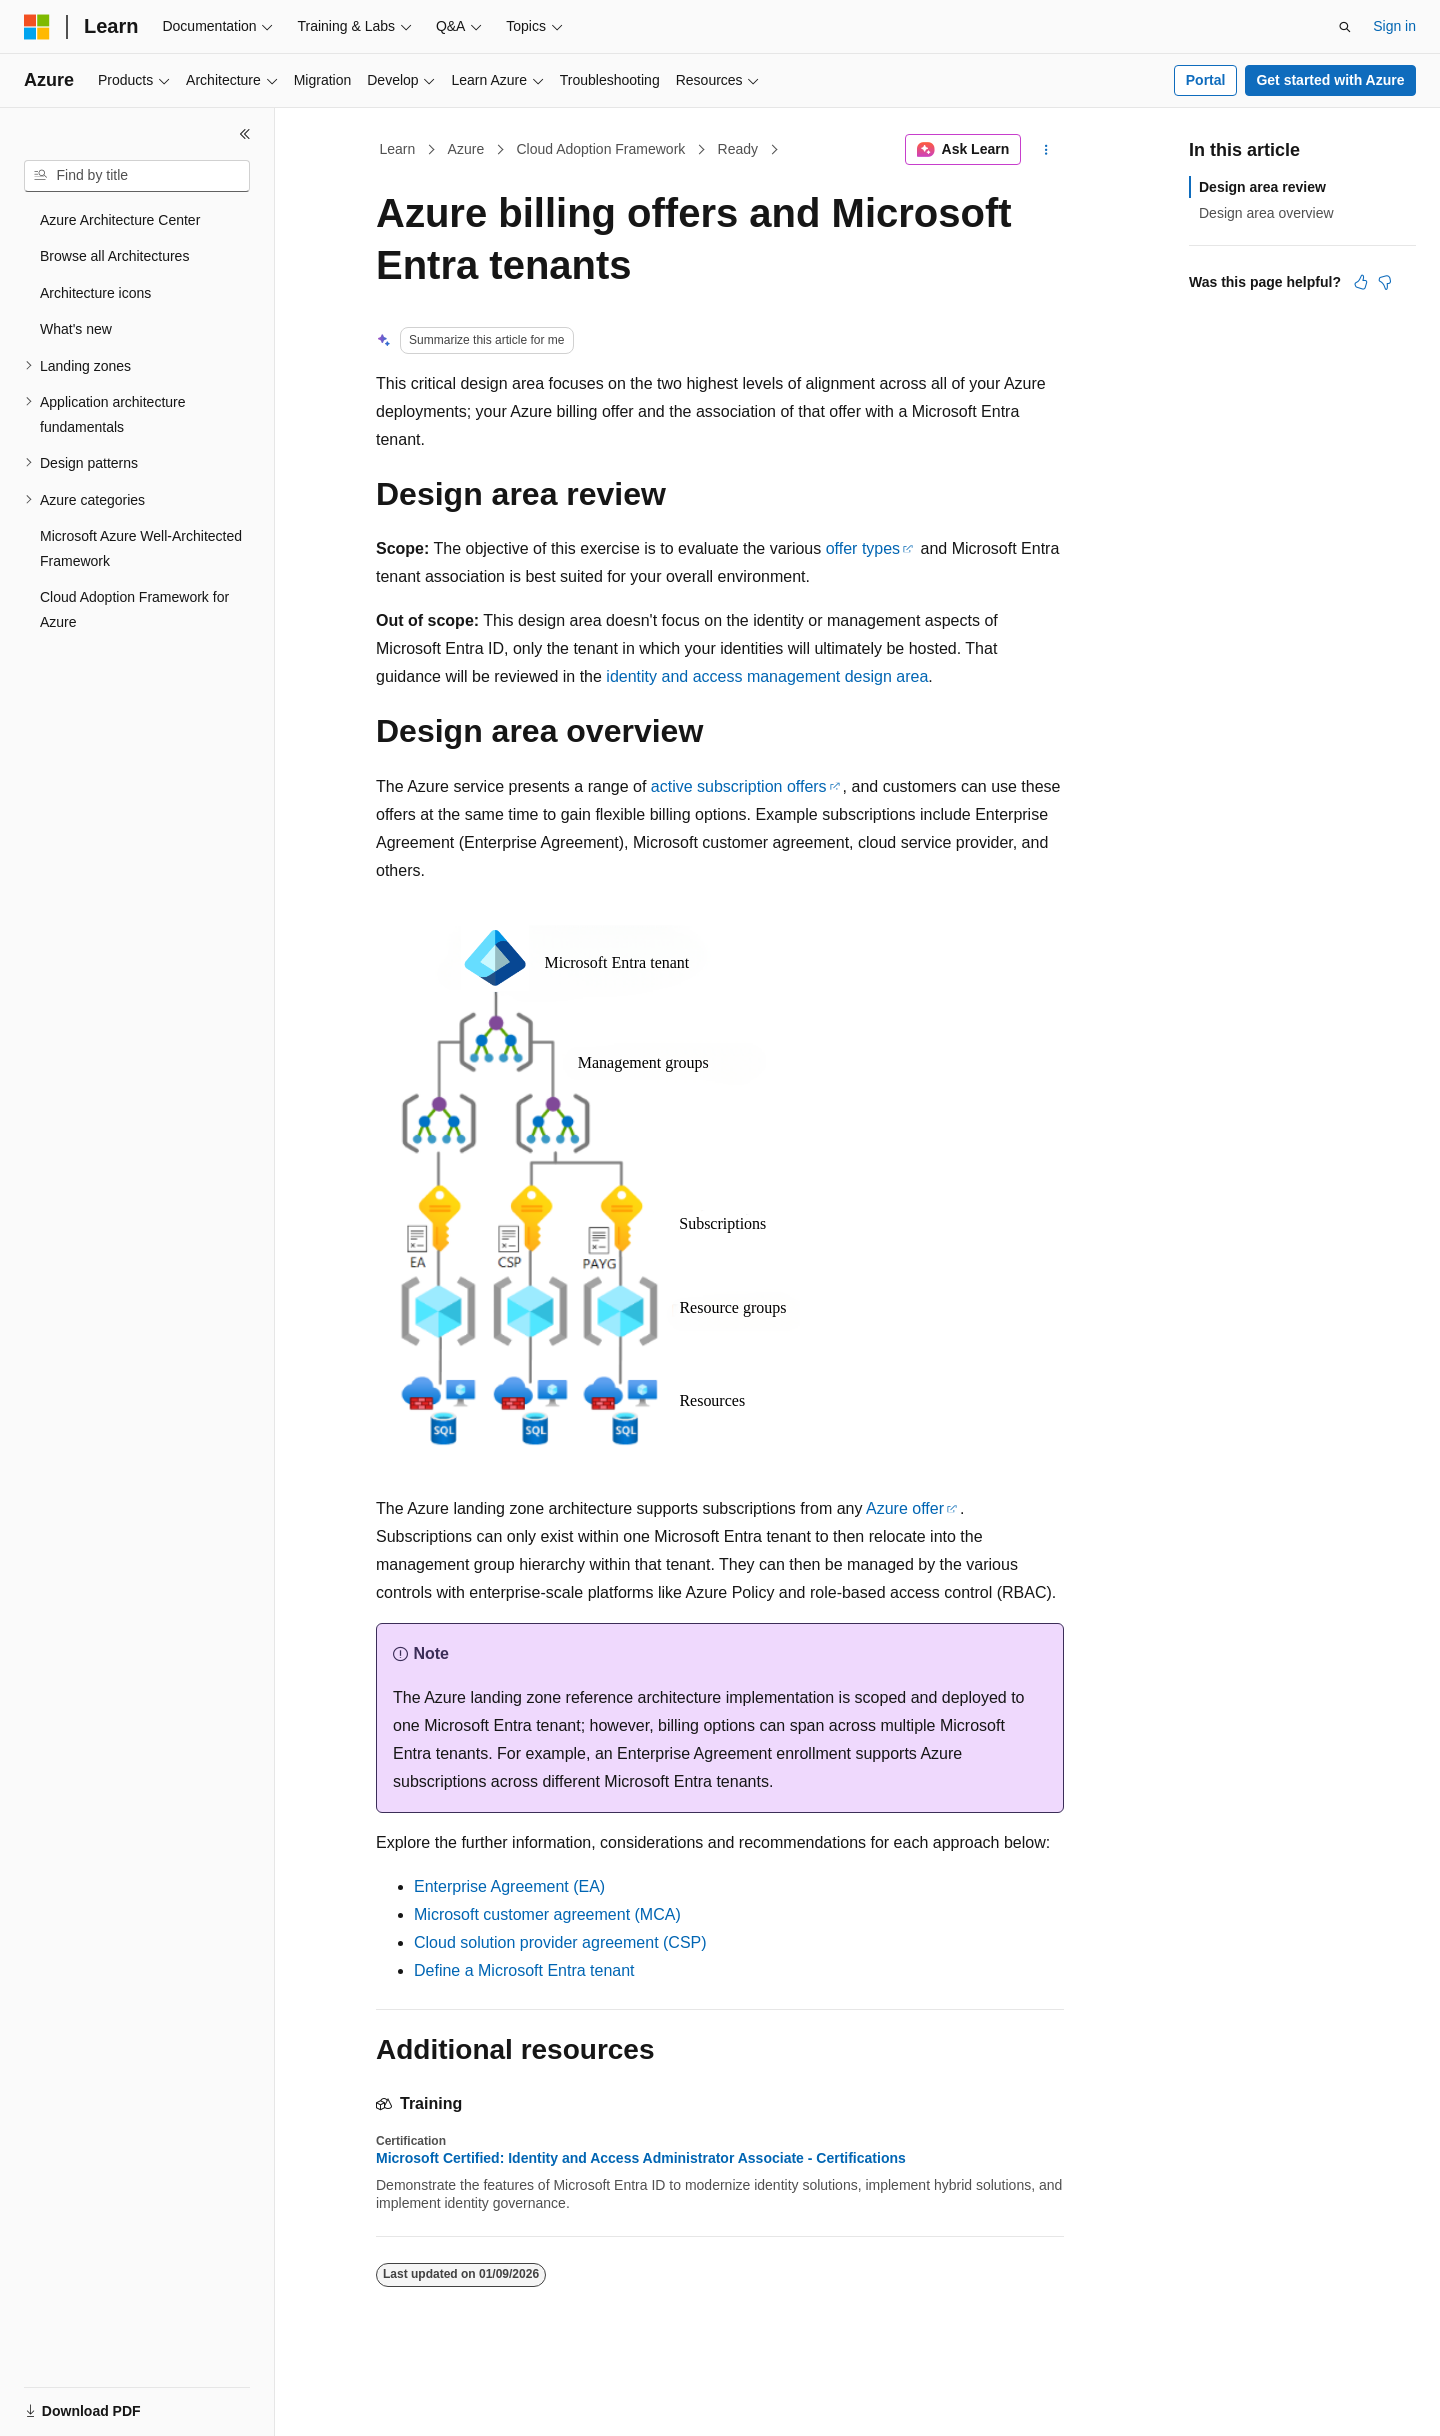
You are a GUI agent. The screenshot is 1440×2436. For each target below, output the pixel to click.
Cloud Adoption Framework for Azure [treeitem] (134, 609)
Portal (1206, 80)
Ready (738, 149)
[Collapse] (245, 134)
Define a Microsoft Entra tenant (524, 1970)
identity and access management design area (767, 676)
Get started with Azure (1330, 80)
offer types (863, 548)
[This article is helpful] (1361, 282)
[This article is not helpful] (1385, 282)
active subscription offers (739, 786)
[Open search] (1345, 27)
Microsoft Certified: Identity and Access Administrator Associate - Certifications (641, 2158)
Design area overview (1266, 213)
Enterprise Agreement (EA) (509, 1886)
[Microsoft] (37, 27)
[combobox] (137, 176)
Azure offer (905, 1508)
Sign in (1394, 26)
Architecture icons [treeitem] (95, 293)
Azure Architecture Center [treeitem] (120, 220)
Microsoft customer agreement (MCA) (547, 1914)
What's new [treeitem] (76, 329)
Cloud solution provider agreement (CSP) (560, 1942)
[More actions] (1046, 150)
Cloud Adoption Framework (600, 149)
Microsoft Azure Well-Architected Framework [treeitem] (141, 548)
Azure (466, 149)
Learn (398, 149)
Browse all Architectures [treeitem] (114, 256)
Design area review (1262, 187)
